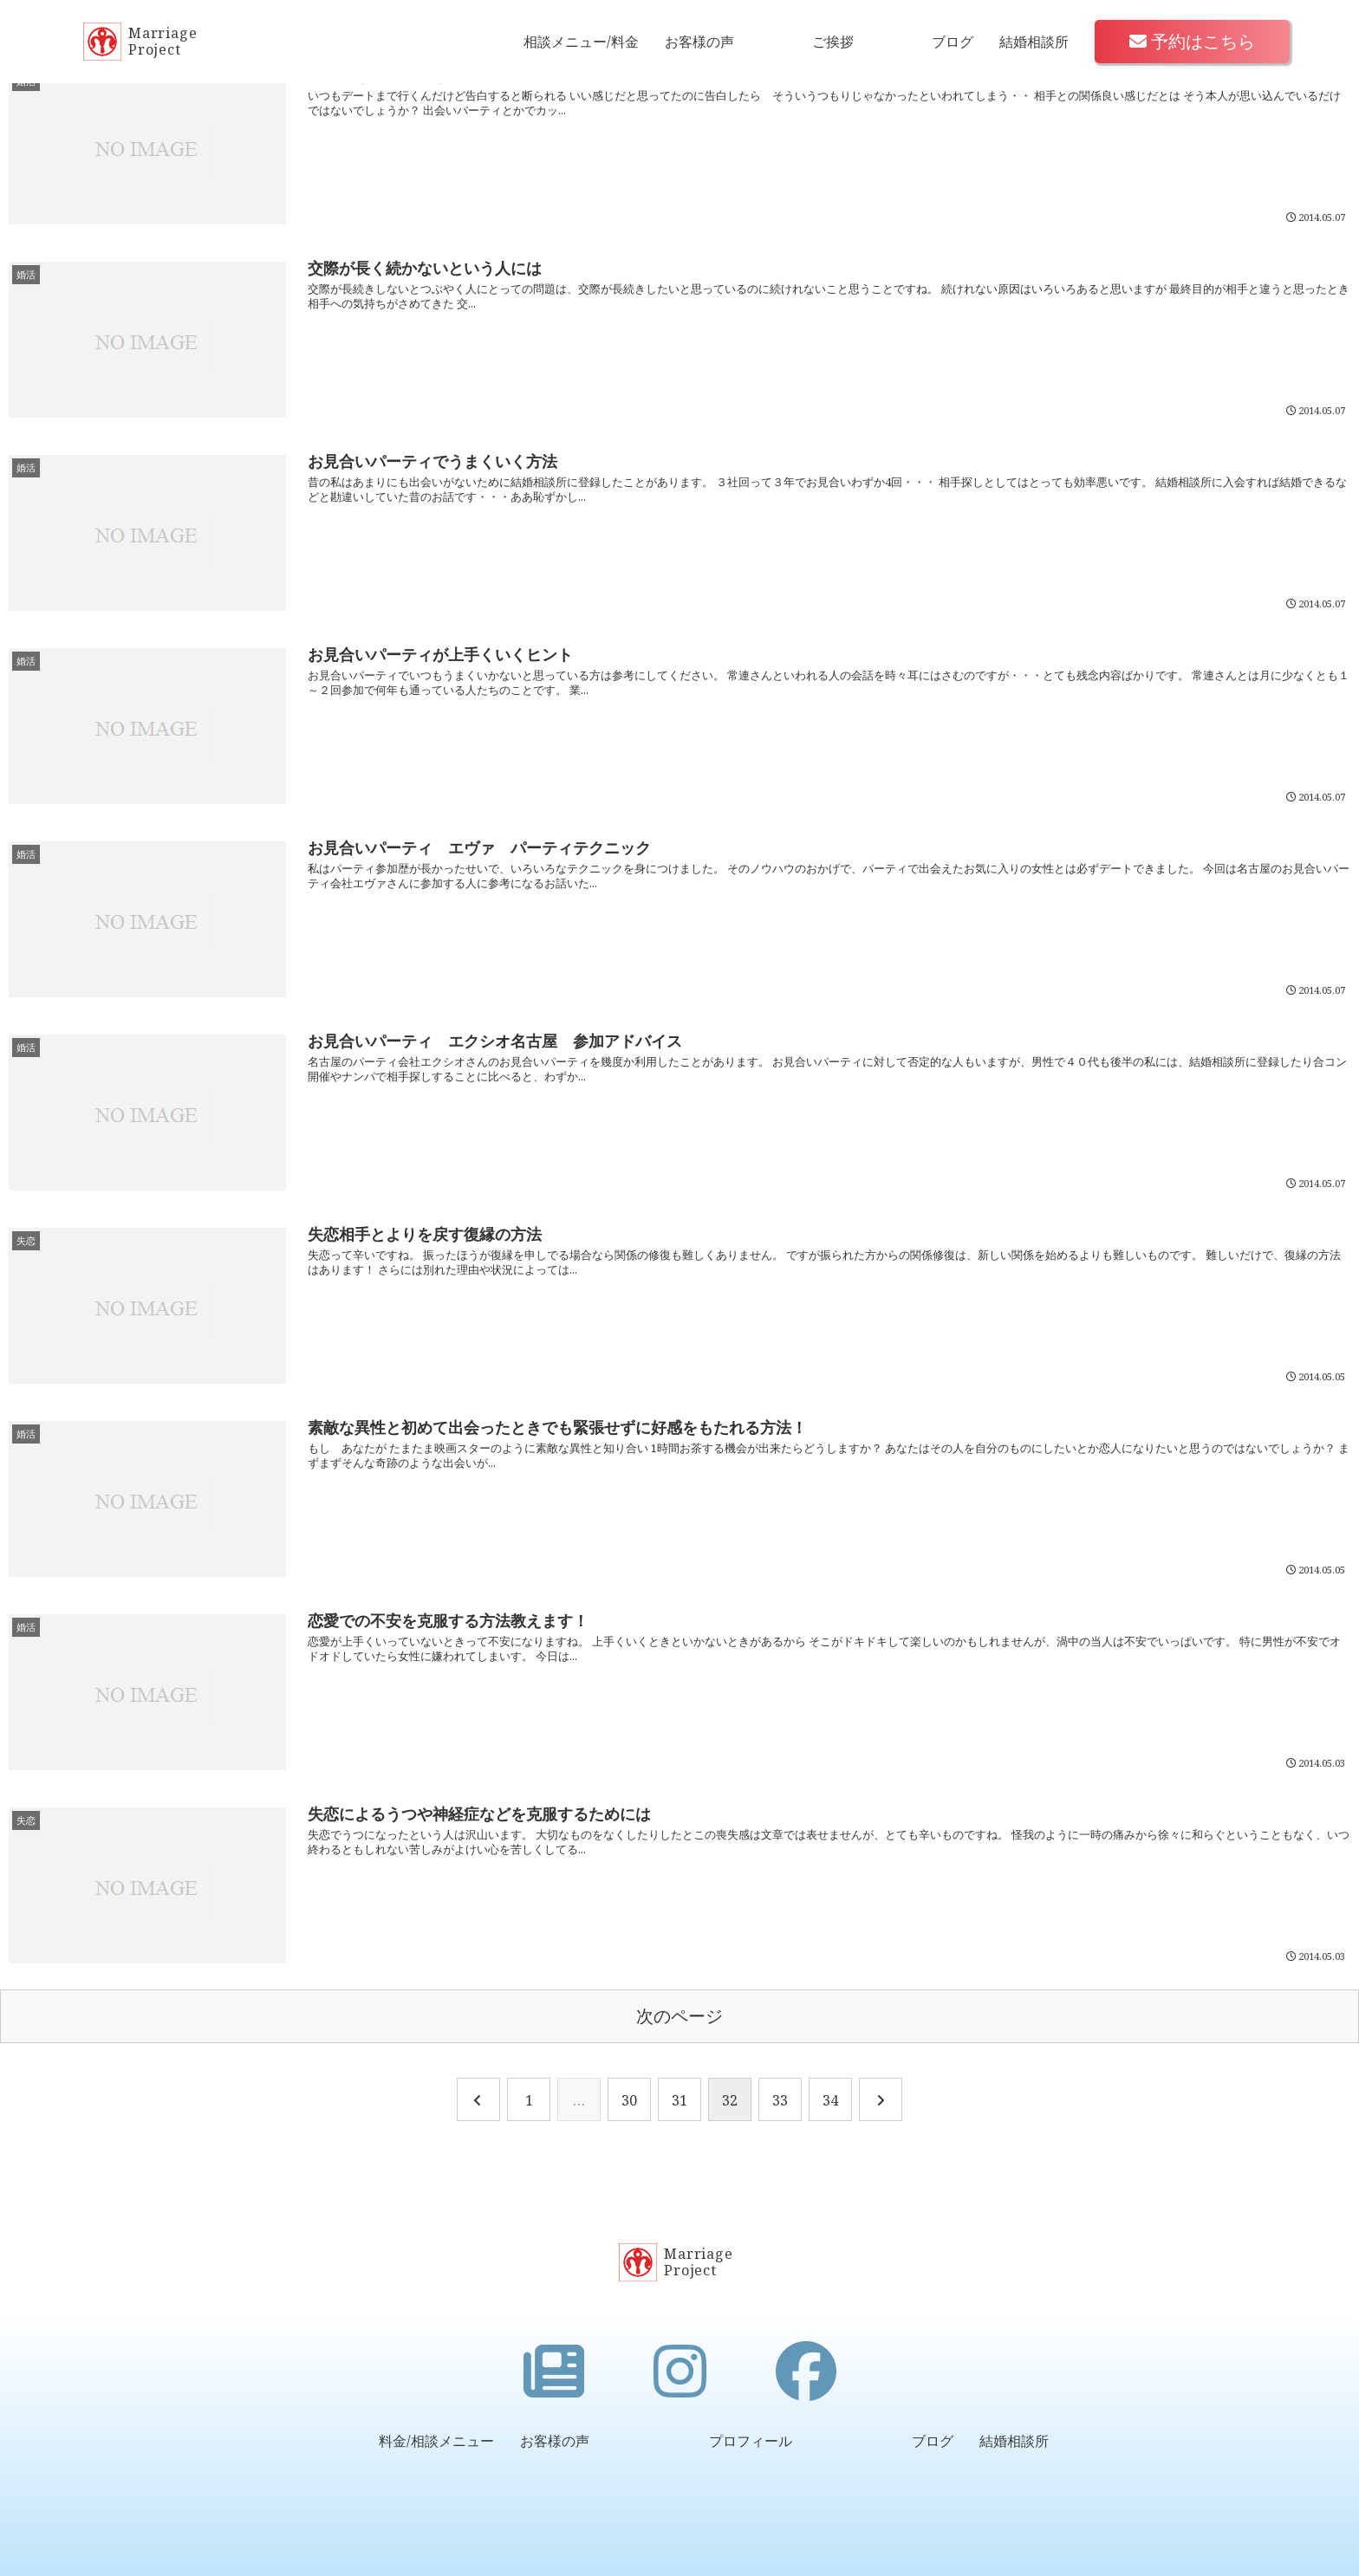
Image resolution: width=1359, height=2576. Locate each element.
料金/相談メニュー (436, 2440)
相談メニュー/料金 (581, 41)
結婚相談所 (1034, 41)
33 (780, 2100)
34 (830, 2100)
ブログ (952, 41)
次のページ (679, 2016)
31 (679, 2100)
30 (629, 2100)
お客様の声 (699, 41)
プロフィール (750, 2440)
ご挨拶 (833, 41)
